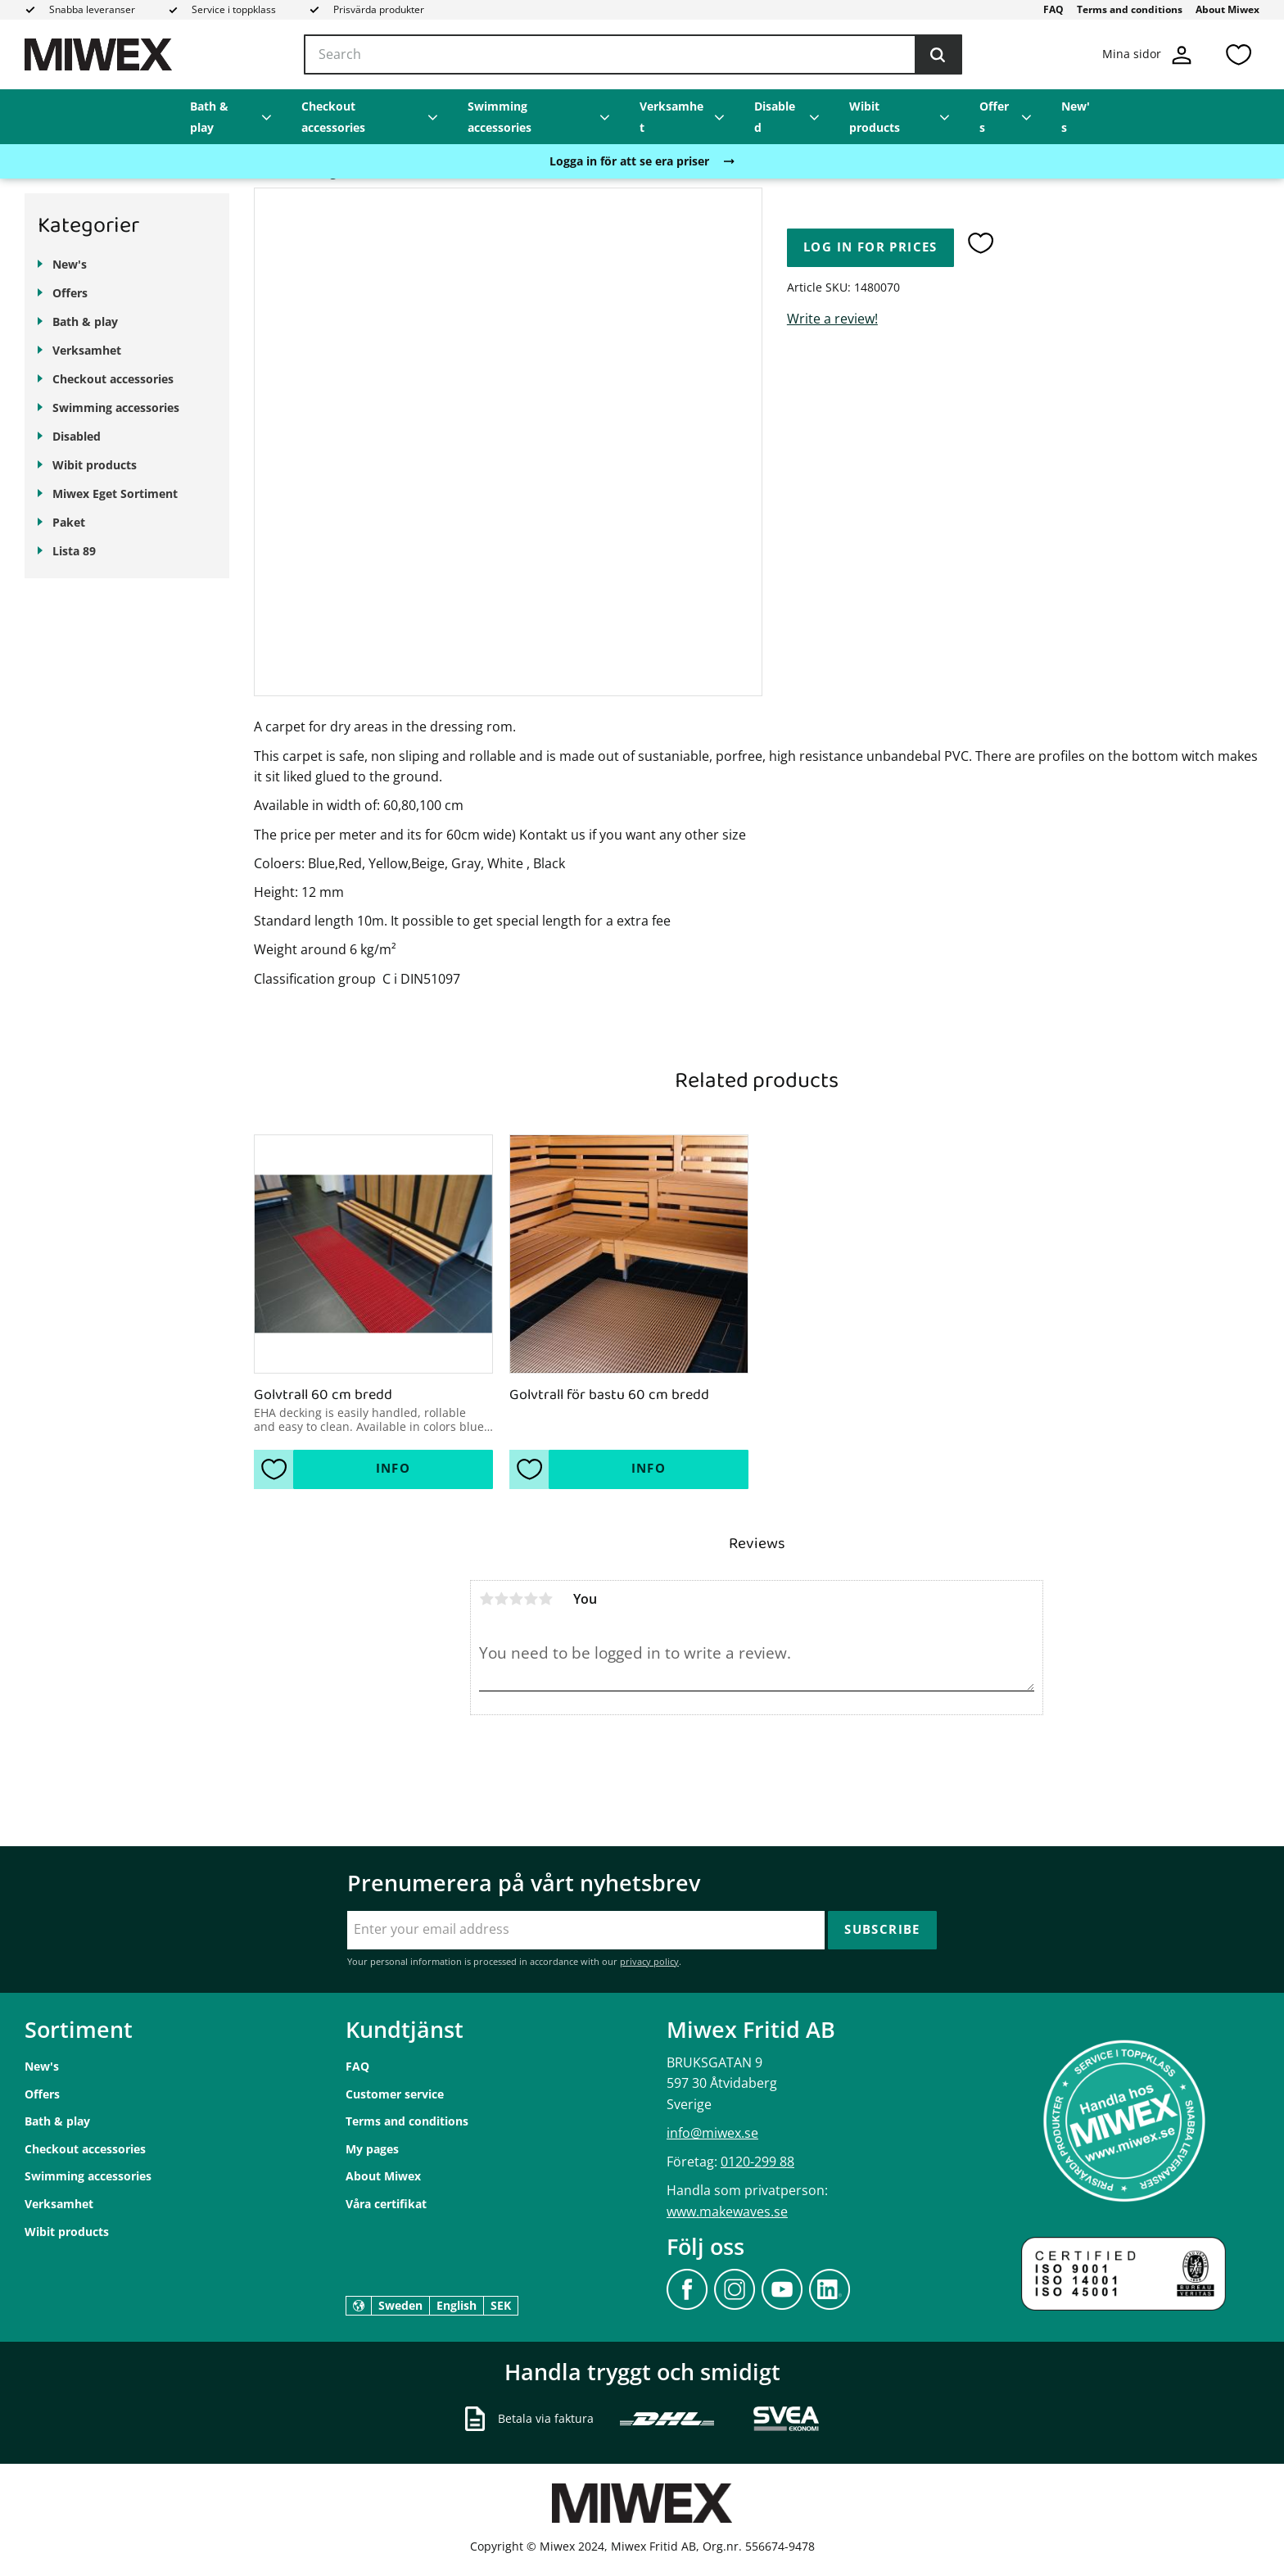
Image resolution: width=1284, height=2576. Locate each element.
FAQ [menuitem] (1053, 9)
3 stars (516, 1598)
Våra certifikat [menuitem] (386, 2204)
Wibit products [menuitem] (874, 116)
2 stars (501, 1598)
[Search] (938, 55)
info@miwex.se (712, 2133)
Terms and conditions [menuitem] (1129, 9)
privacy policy (649, 1961)
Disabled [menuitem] (774, 116)
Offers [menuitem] (994, 116)
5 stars (545, 1598)
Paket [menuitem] (68, 522)
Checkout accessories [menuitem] (333, 116)
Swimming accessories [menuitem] (499, 116)
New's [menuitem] (1075, 116)
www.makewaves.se (727, 2212)
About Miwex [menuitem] (1227, 9)
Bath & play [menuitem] (209, 116)
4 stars (530, 1598)
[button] (1238, 54)
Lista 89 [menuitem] (74, 551)
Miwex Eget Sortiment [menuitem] (115, 493)
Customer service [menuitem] (395, 2094)
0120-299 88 (757, 2162)
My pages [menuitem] (372, 2149)
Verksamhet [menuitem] (671, 116)
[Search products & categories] (633, 55)
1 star (486, 1598)
